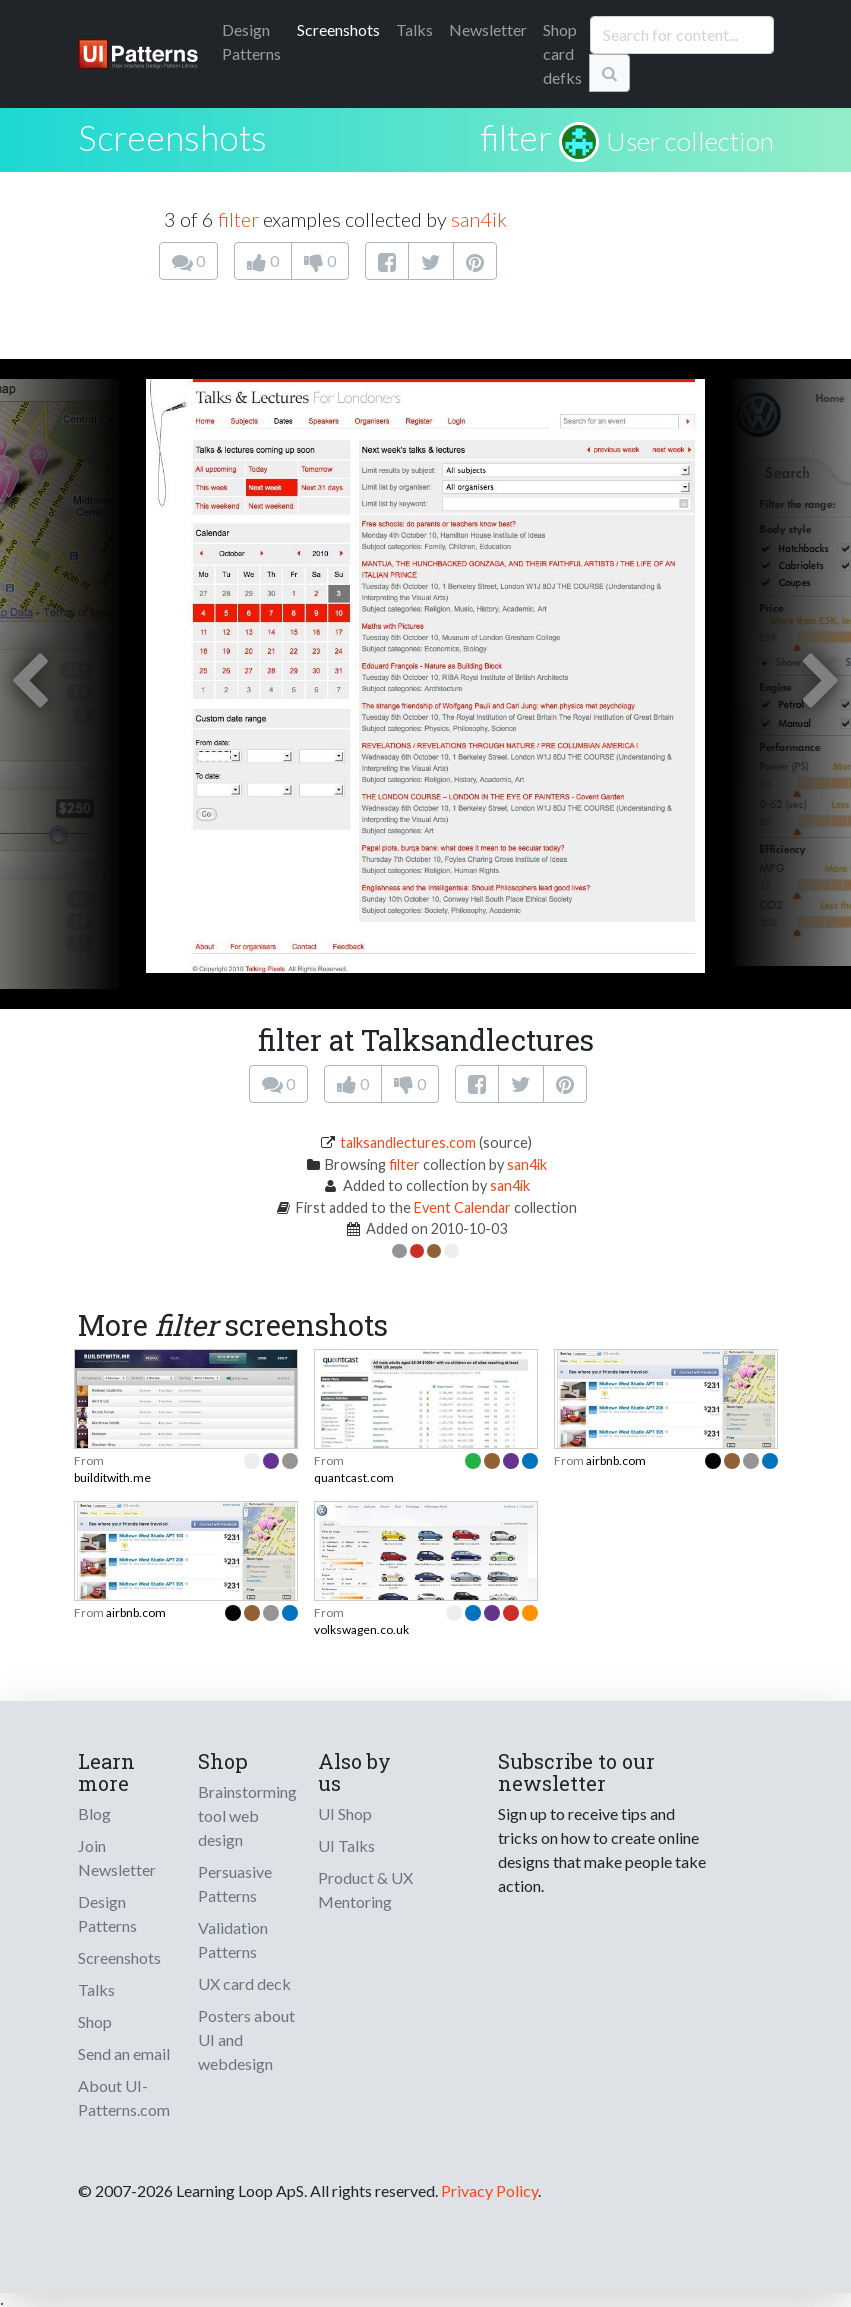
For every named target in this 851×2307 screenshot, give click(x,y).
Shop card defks (562, 53)
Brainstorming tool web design (247, 1815)
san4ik (479, 219)
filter (516, 137)
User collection (690, 141)
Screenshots (338, 29)
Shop (95, 2021)
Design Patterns (107, 1913)
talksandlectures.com (408, 1142)
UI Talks (346, 1845)
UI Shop (345, 1813)
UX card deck (244, 1983)
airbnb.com (616, 1460)
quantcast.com (354, 1477)
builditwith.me (112, 1477)
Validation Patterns (233, 1939)
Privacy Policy (489, 2190)
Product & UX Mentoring (365, 1889)
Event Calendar (462, 1207)
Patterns (251, 41)
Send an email (124, 2053)
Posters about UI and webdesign (246, 2039)
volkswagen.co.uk (361, 1629)
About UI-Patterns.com (124, 2097)
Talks (414, 29)
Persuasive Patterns (235, 1883)
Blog (94, 1813)
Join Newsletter (117, 1857)
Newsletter (488, 29)
